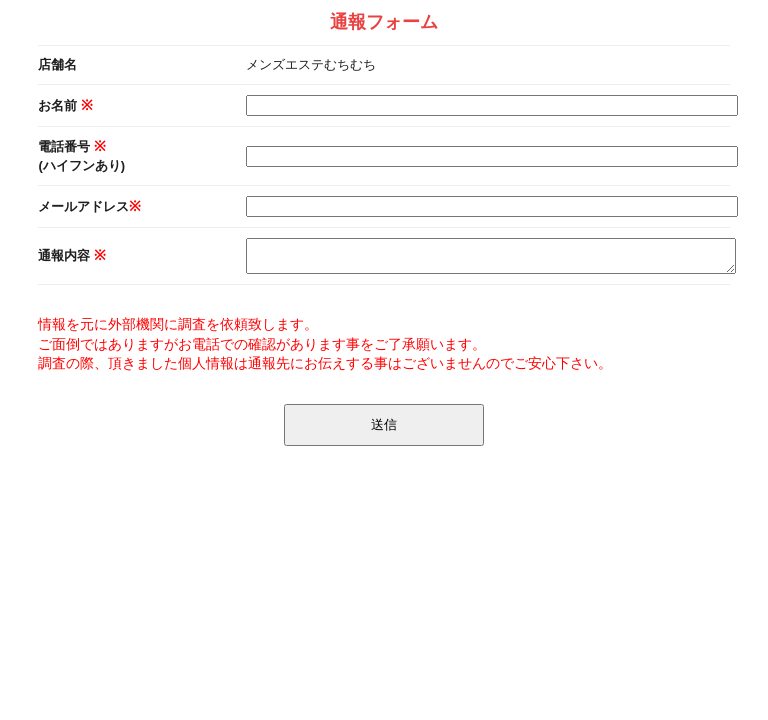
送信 (384, 424)
